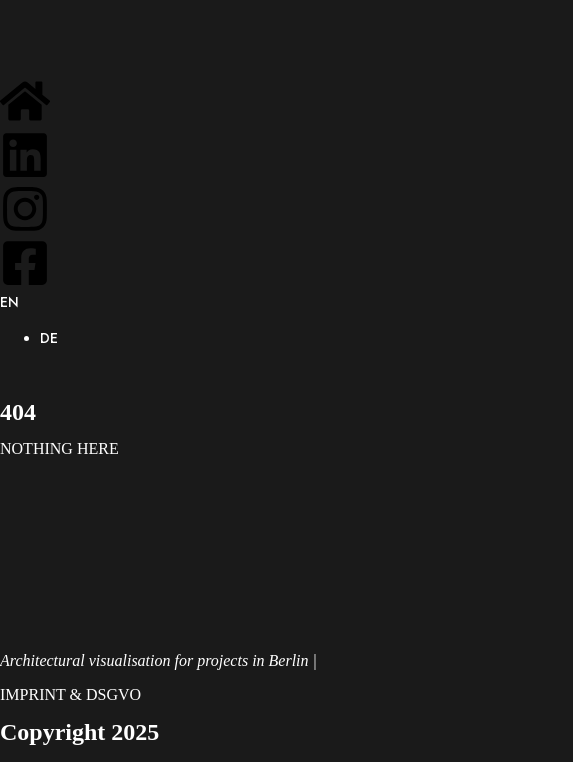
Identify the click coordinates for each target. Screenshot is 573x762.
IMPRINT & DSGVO (70, 694)
